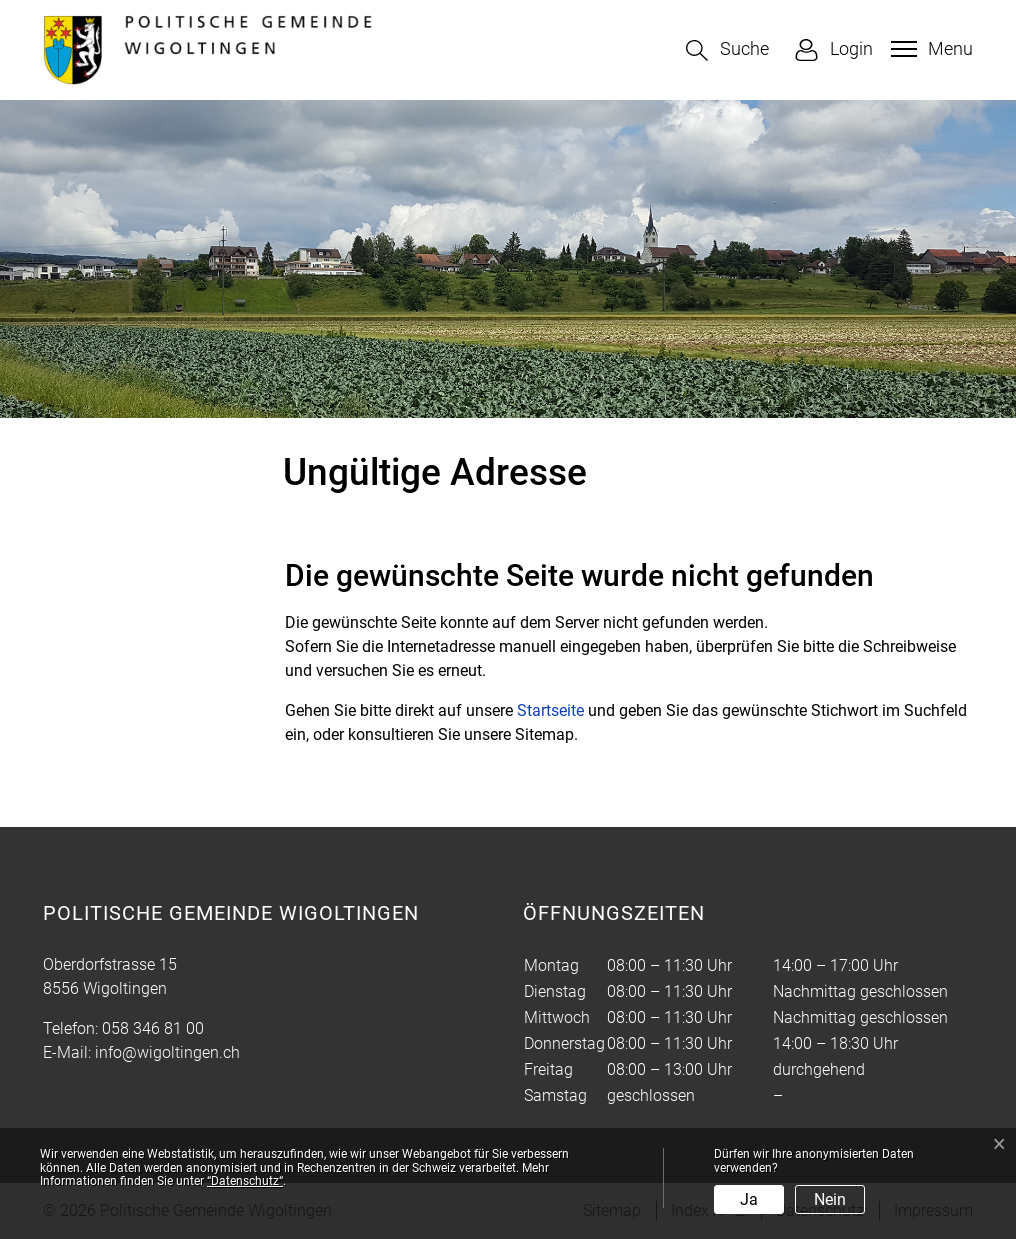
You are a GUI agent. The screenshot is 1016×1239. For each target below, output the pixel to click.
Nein (830, 1199)
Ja (749, 1199)
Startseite (550, 710)
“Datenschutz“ (245, 1181)
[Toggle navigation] (929, 49)
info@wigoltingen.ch (167, 1052)
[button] (727, 50)
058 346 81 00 (153, 1028)
